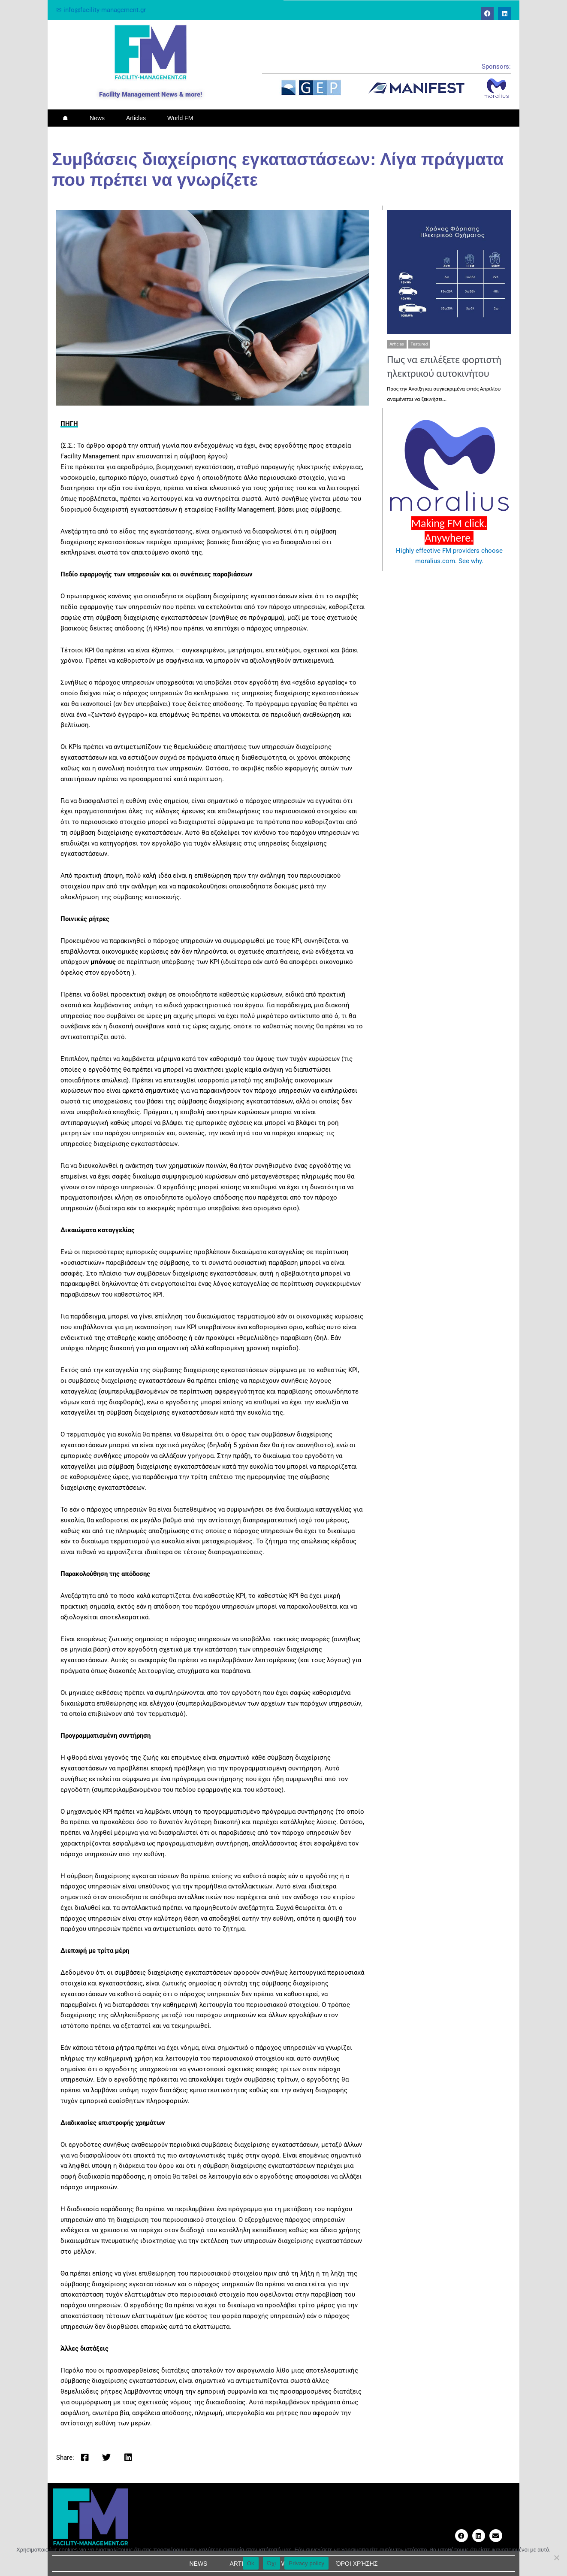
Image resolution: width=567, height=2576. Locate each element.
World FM (180, 118)
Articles (136, 118)
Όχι (271, 2563)
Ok (250, 2563)
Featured (419, 344)
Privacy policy (306, 2563)
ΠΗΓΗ (69, 423)
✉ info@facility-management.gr (101, 10)
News (97, 118)
